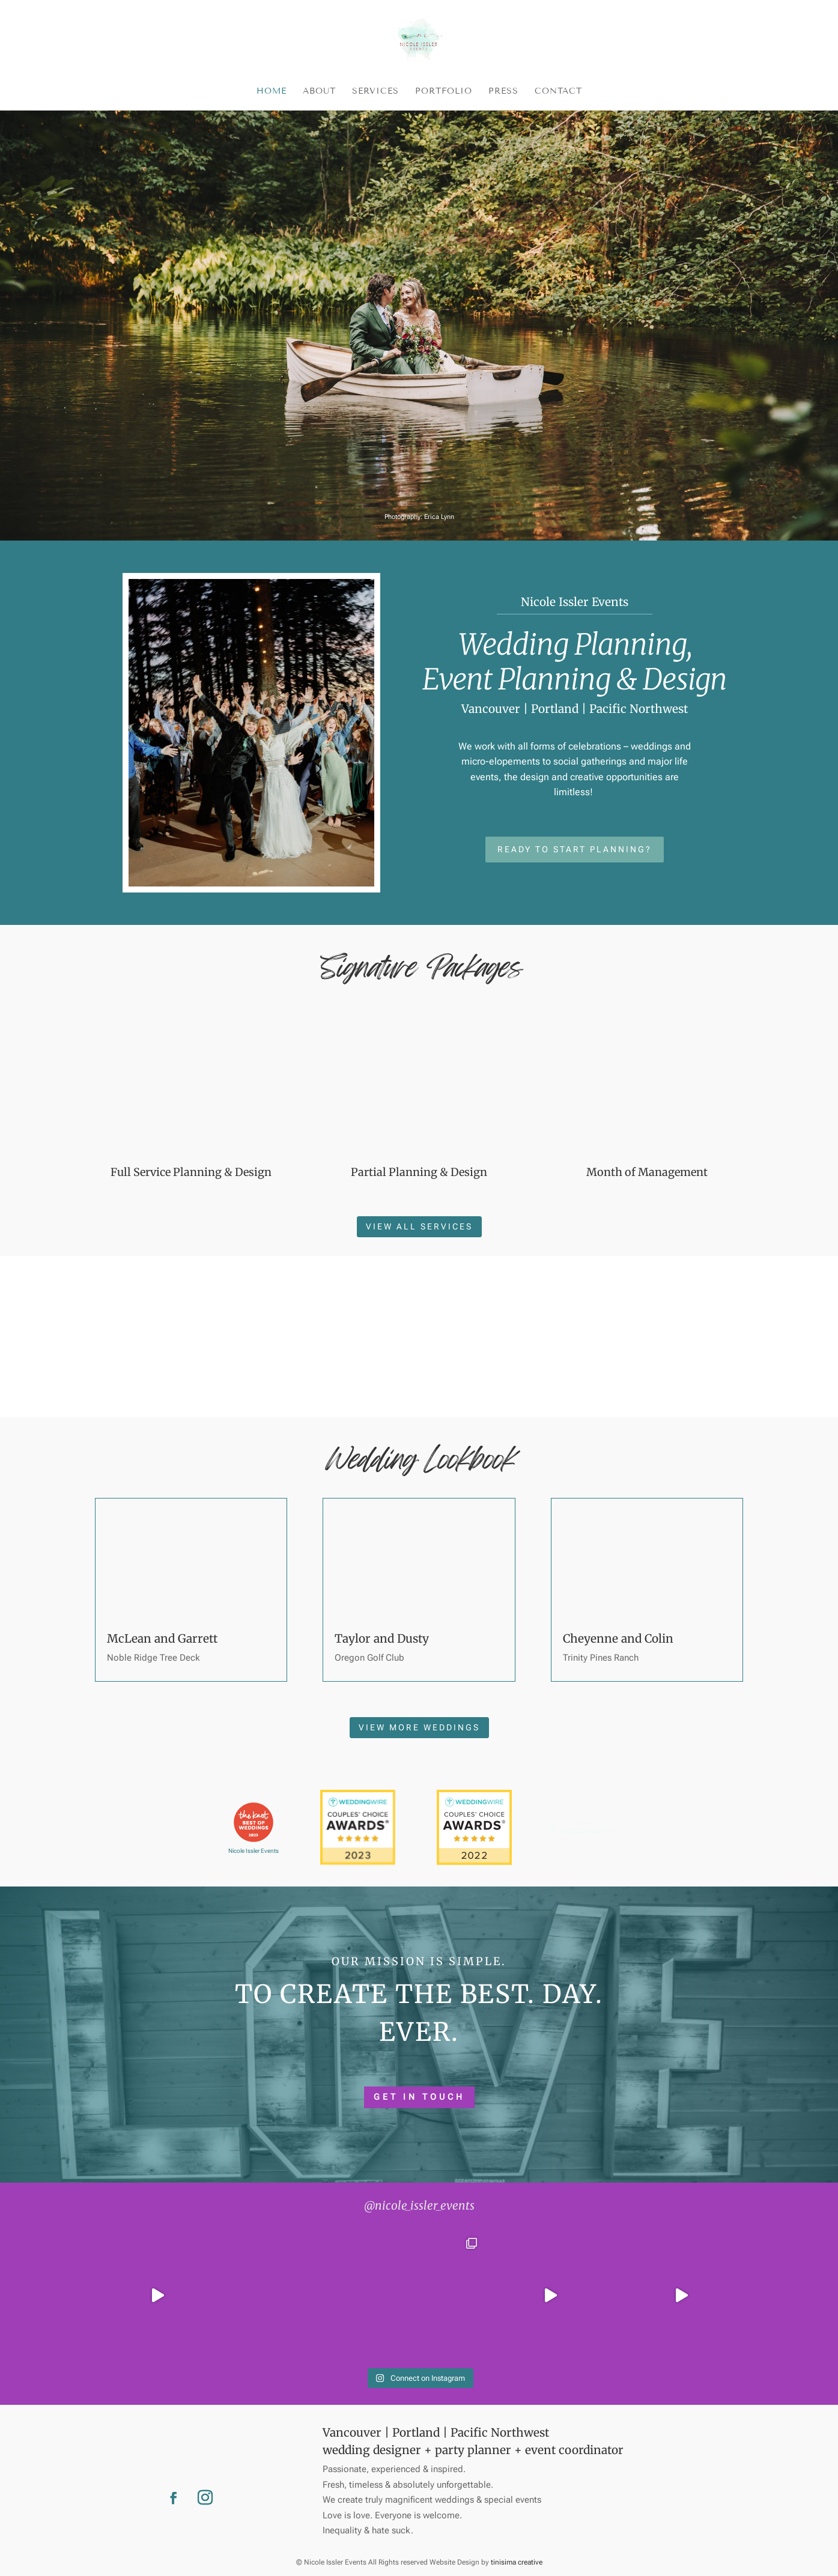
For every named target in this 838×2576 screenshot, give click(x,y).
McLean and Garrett (162, 1437)
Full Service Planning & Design (191, 1060)
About (319, 91)
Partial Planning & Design (419, 1060)
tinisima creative (516, 2360)
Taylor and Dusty (382, 1437)
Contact (558, 91)
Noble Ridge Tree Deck (153, 1456)
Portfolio (443, 91)
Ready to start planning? (574, 849)
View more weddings (419, 1525)
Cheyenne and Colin (618, 1437)
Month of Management (647, 1060)
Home (272, 91)
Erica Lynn (439, 517)
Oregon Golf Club (369, 1456)
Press (503, 91)
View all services (419, 1115)
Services (375, 91)
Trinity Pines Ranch (601, 1456)
